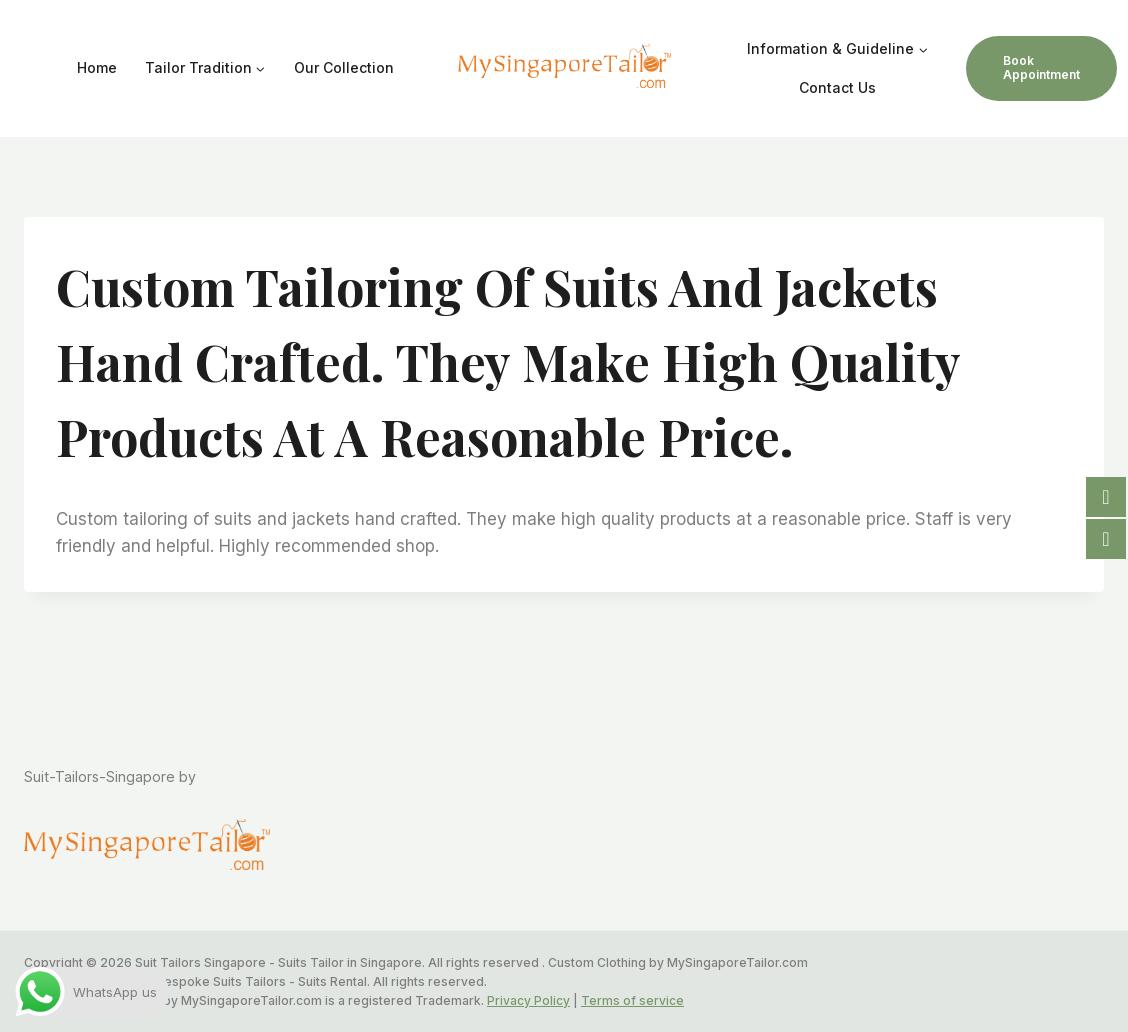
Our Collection (344, 67)
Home (97, 67)
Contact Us (837, 87)
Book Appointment (1041, 67)
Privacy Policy (528, 1000)
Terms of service (632, 1000)
